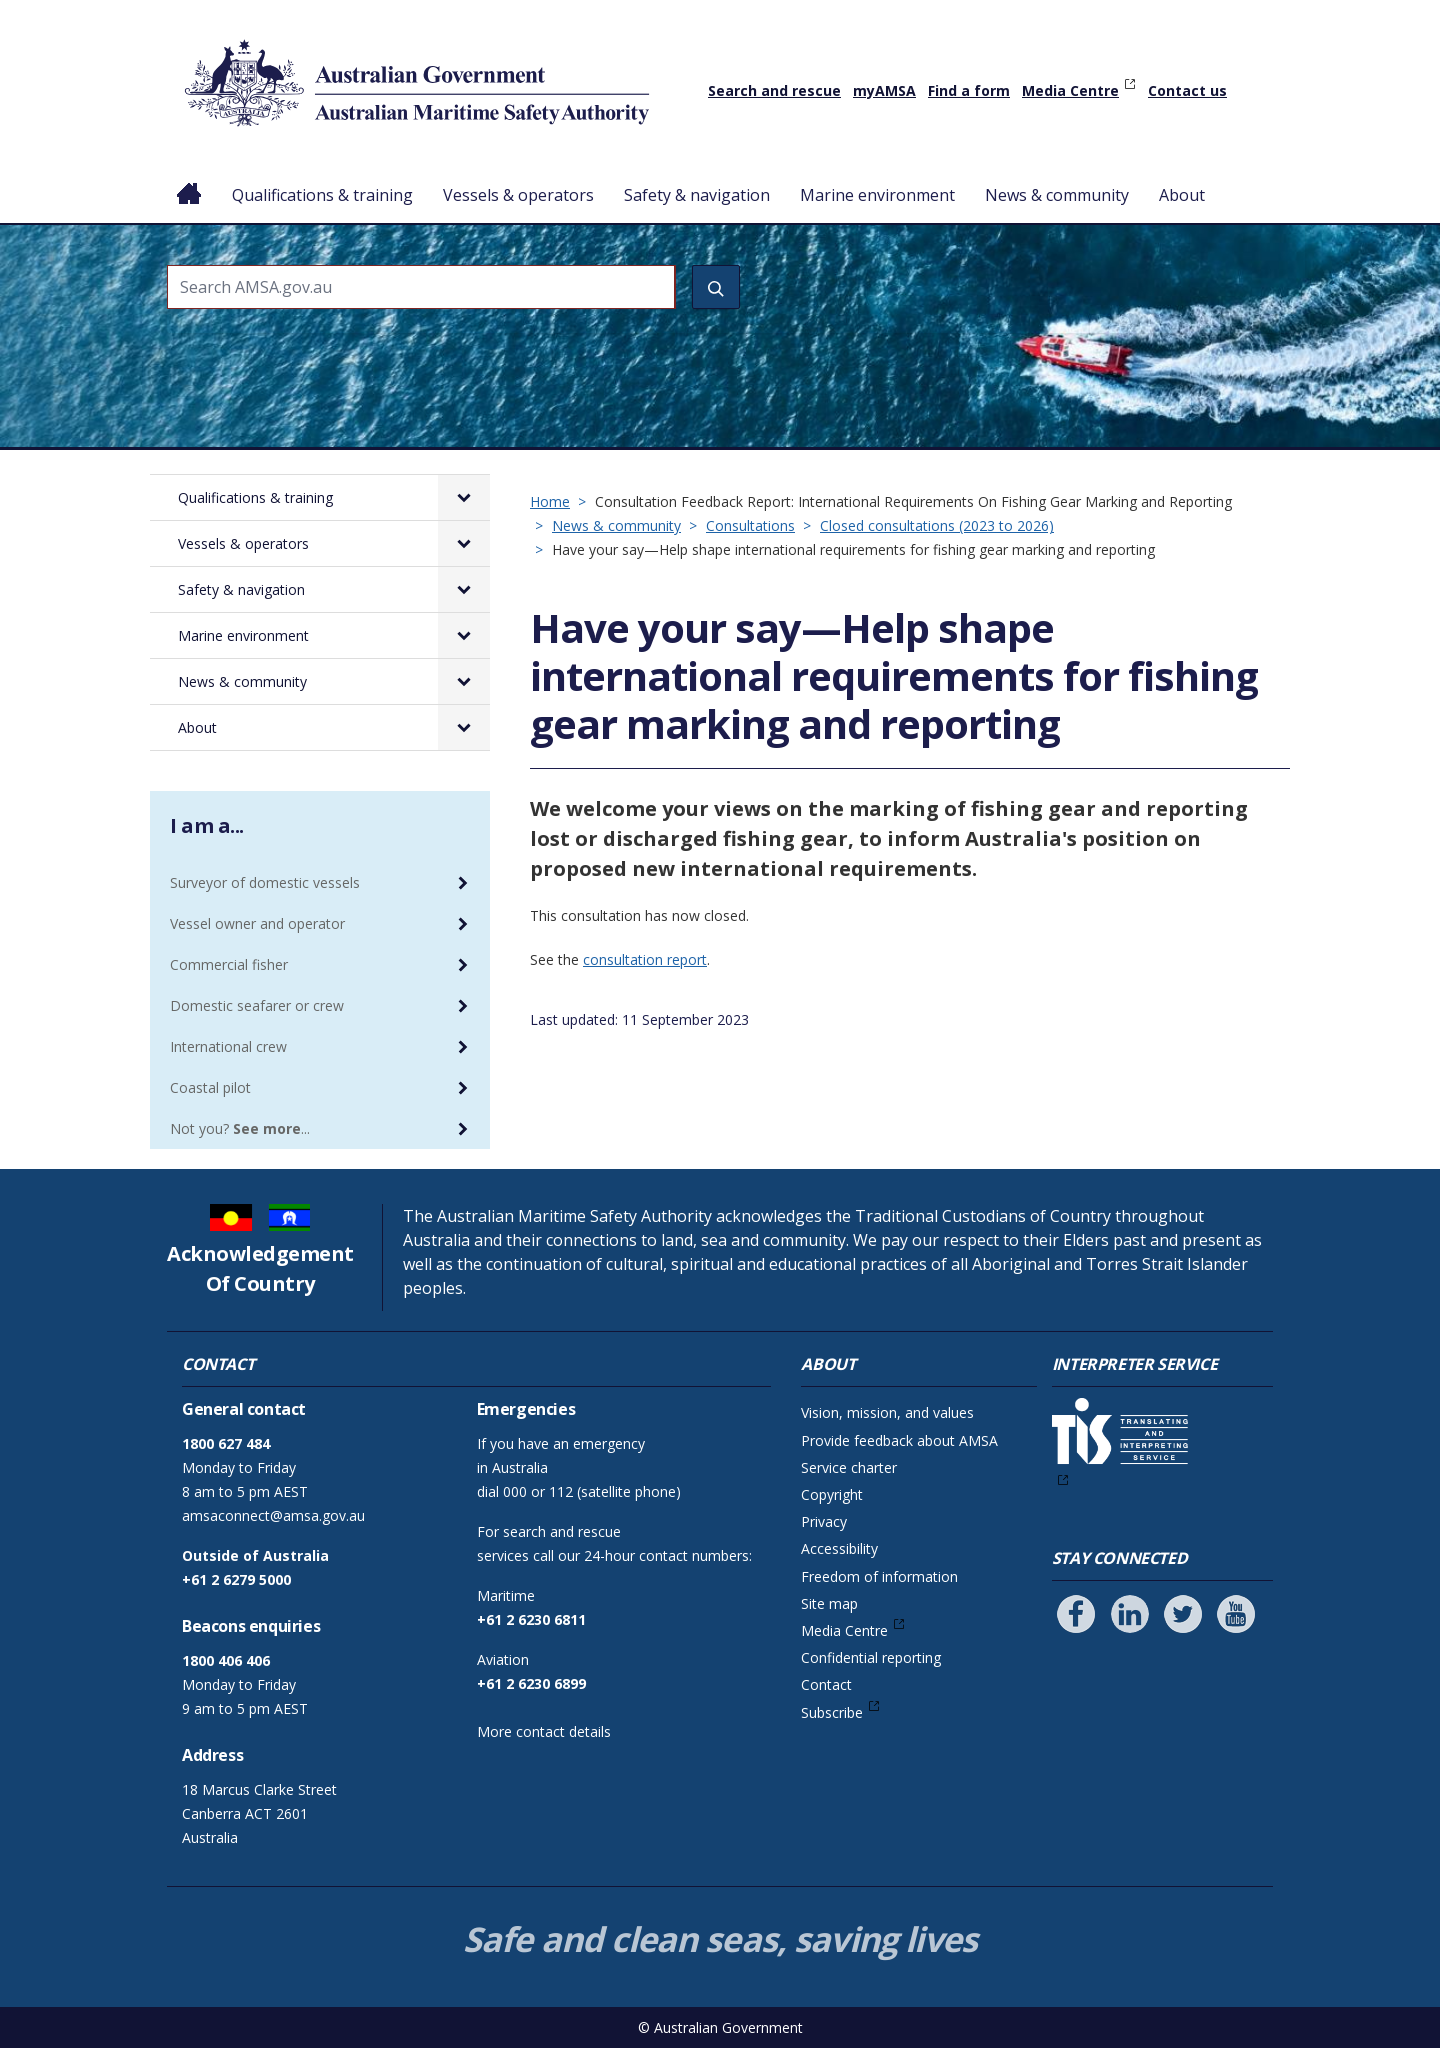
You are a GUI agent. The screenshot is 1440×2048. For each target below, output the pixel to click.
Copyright (832, 1494)
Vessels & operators (518, 195)
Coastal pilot (210, 1087)
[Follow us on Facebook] (1076, 1614)
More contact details (544, 1731)
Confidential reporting (871, 1657)
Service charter (849, 1467)
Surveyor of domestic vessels (265, 882)
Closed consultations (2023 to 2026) (937, 525)
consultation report (645, 959)
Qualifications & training (322, 195)
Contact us (1187, 90)
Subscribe (832, 1712)
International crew (228, 1046)
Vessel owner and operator (257, 923)
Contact (826, 1684)
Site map (829, 1603)
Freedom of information (879, 1576)
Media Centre (1070, 90)
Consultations (750, 525)
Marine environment (877, 195)
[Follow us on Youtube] (1236, 1614)
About (1182, 195)
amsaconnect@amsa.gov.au (273, 1515)
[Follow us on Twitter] (1183, 1614)
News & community (1057, 195)
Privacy (824, 1521)
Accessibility (839, 1548)
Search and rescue (774, 90)
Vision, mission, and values (887, 1412)
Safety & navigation (697, 195)
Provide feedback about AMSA (899, 1440)
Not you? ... (240, 1128)
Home (189, 179)
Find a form (969, 90)
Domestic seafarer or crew (257, 1005)
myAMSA (884, 90)
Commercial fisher (229, 964)
